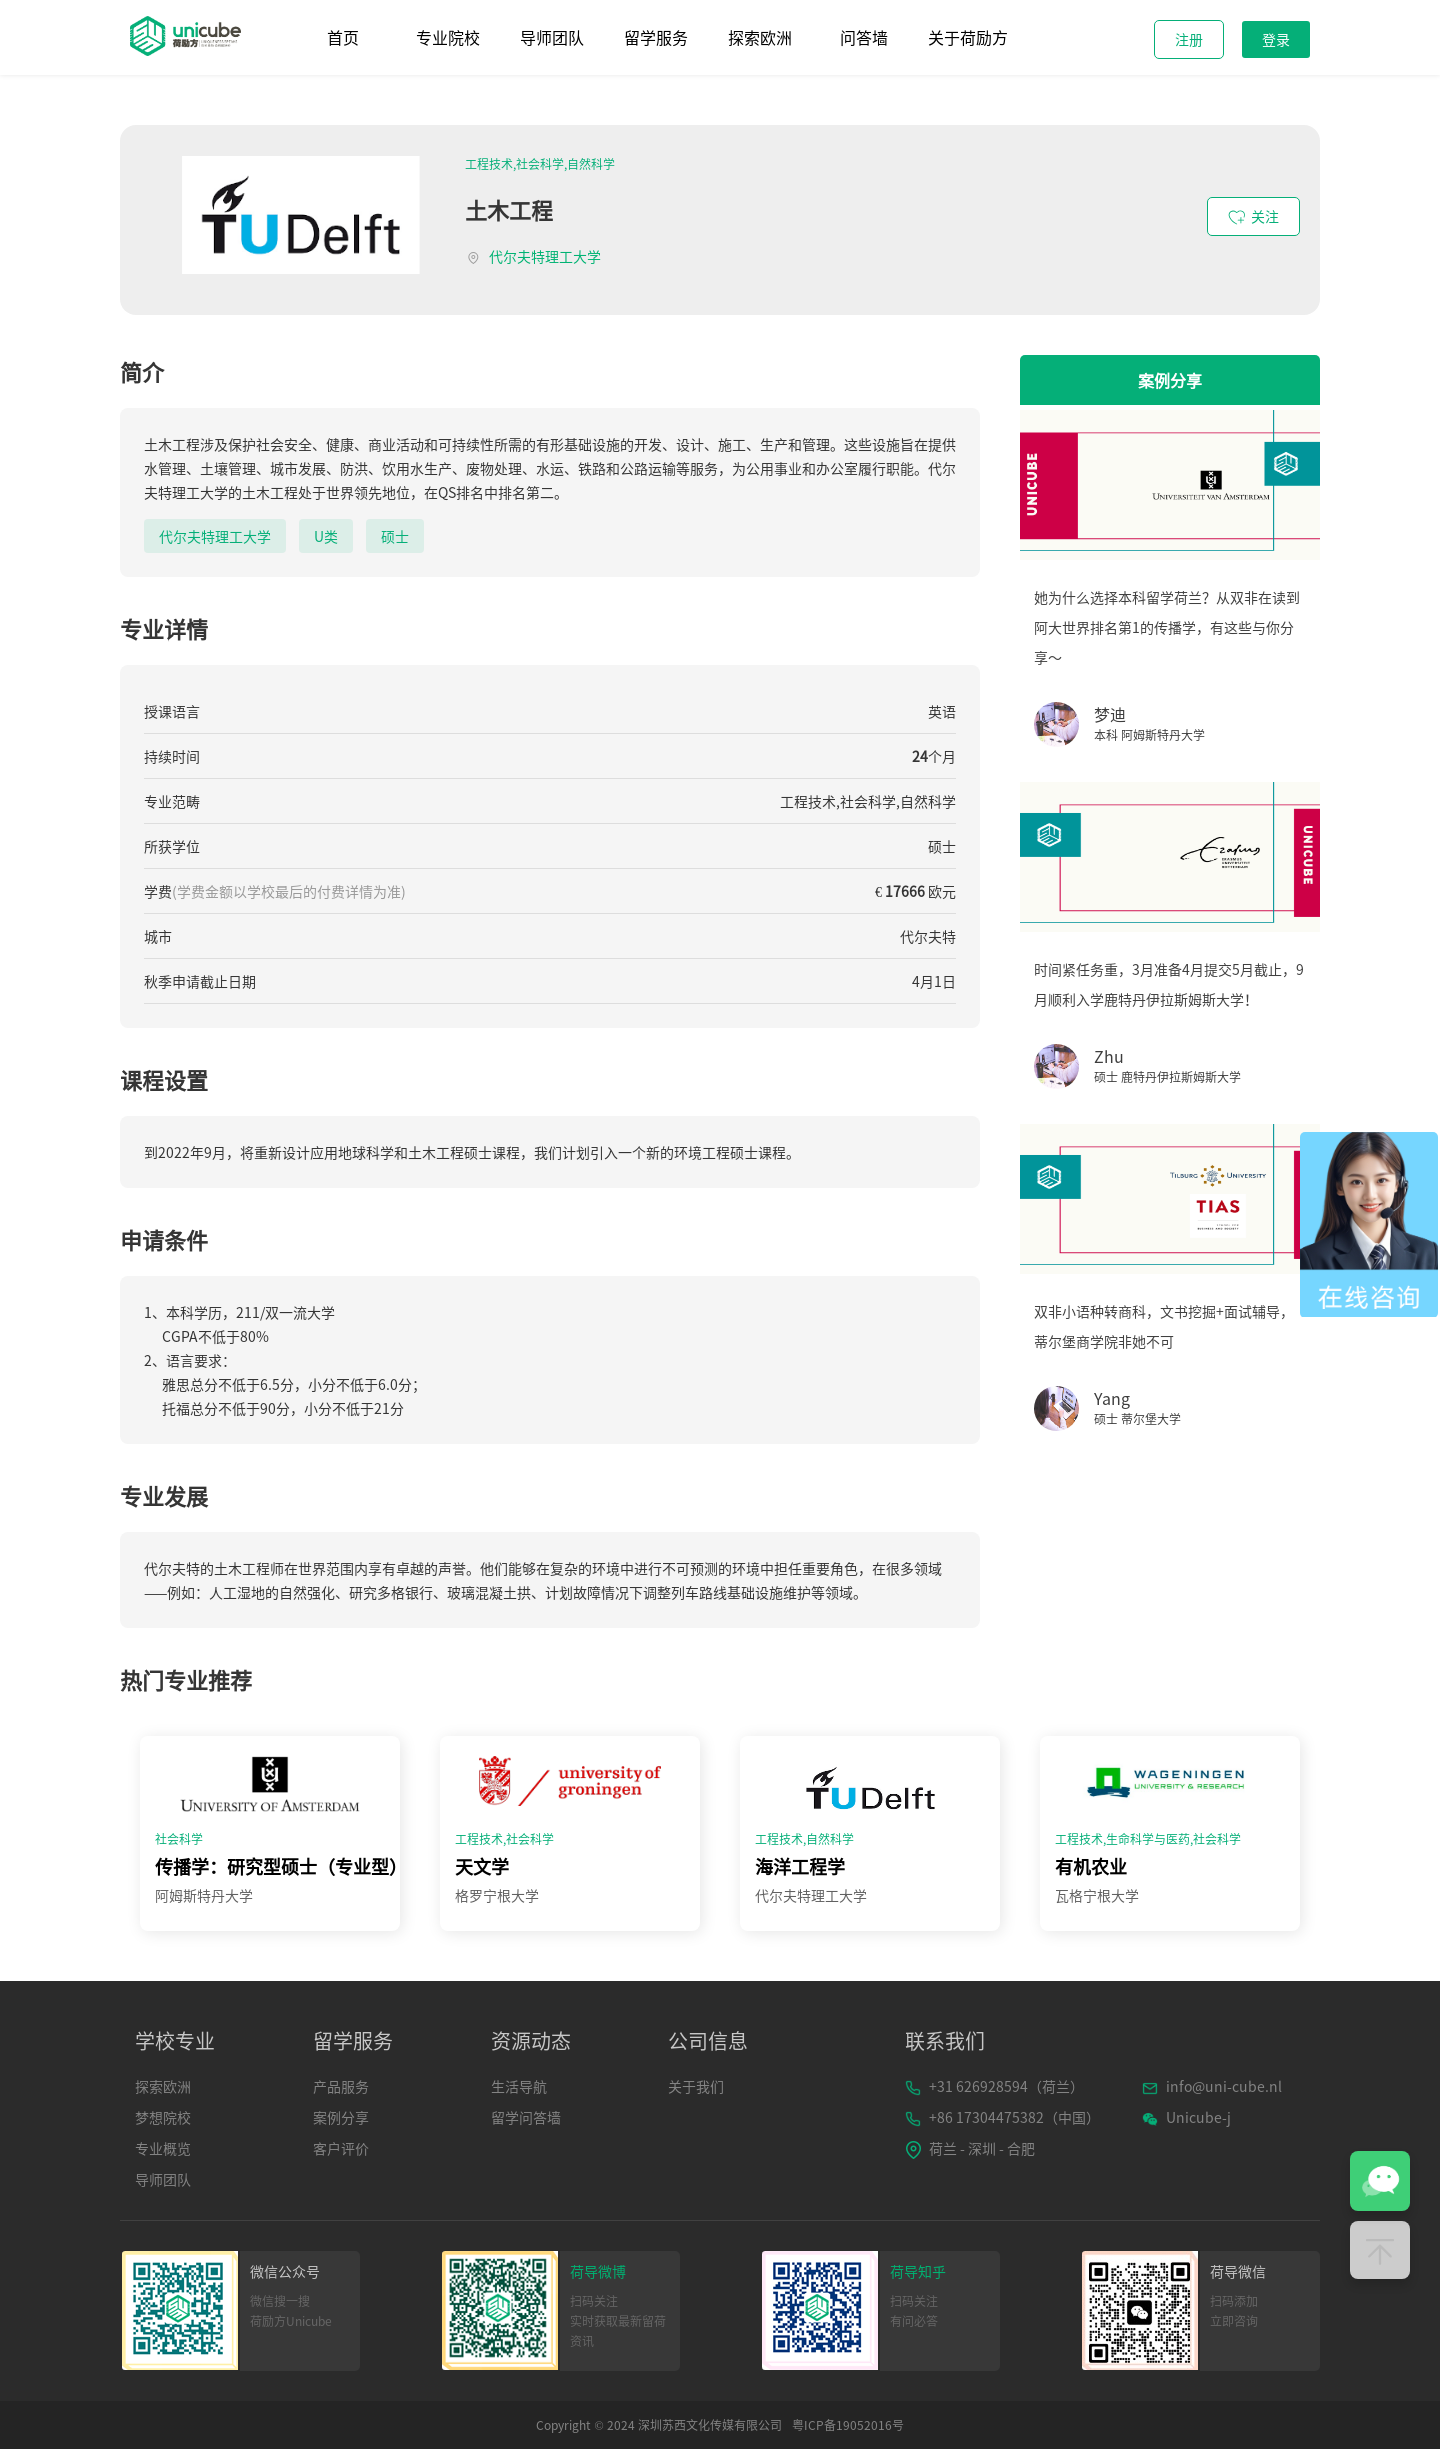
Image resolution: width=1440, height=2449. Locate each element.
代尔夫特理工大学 (545, 256)
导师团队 (552, 37)
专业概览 (163, 2148)
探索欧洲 (760, 37)
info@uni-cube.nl (1212, 2086)
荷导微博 (598, 2271)
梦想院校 (163, 2117)
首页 (343, 37)
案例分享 (341, 2117)
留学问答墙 (526, 2117)
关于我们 (696, 2086)
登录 (1276, 39)
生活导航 (519, 2086)
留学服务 (656, 37)
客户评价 (341, 2148)
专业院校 (448, 37)
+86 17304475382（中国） (1002, 2117)
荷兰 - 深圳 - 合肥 (970, 2149)
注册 (1189, 39)
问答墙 (864, 37)
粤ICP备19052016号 (848, 2425)
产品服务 (341, 2086)
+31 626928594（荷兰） (994, 2086)
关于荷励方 (968, 37)
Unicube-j (1186, 2117)
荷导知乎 (918, 2271)
